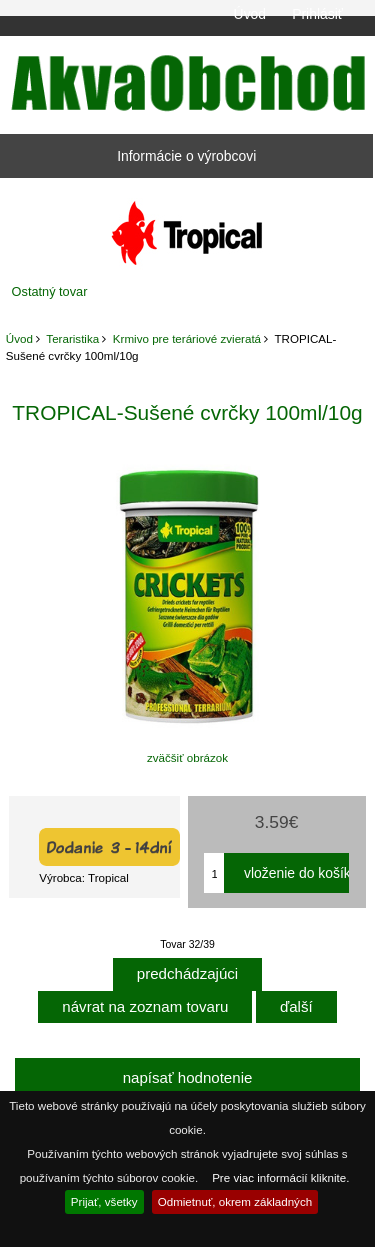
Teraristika (72, 338)
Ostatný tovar (50, 291)
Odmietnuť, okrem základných (235, 1201)
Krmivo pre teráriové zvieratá (187, 338)
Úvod (250, 14)
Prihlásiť (317, 14)
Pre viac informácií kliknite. (280, 1177)
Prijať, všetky (104, 1201)
